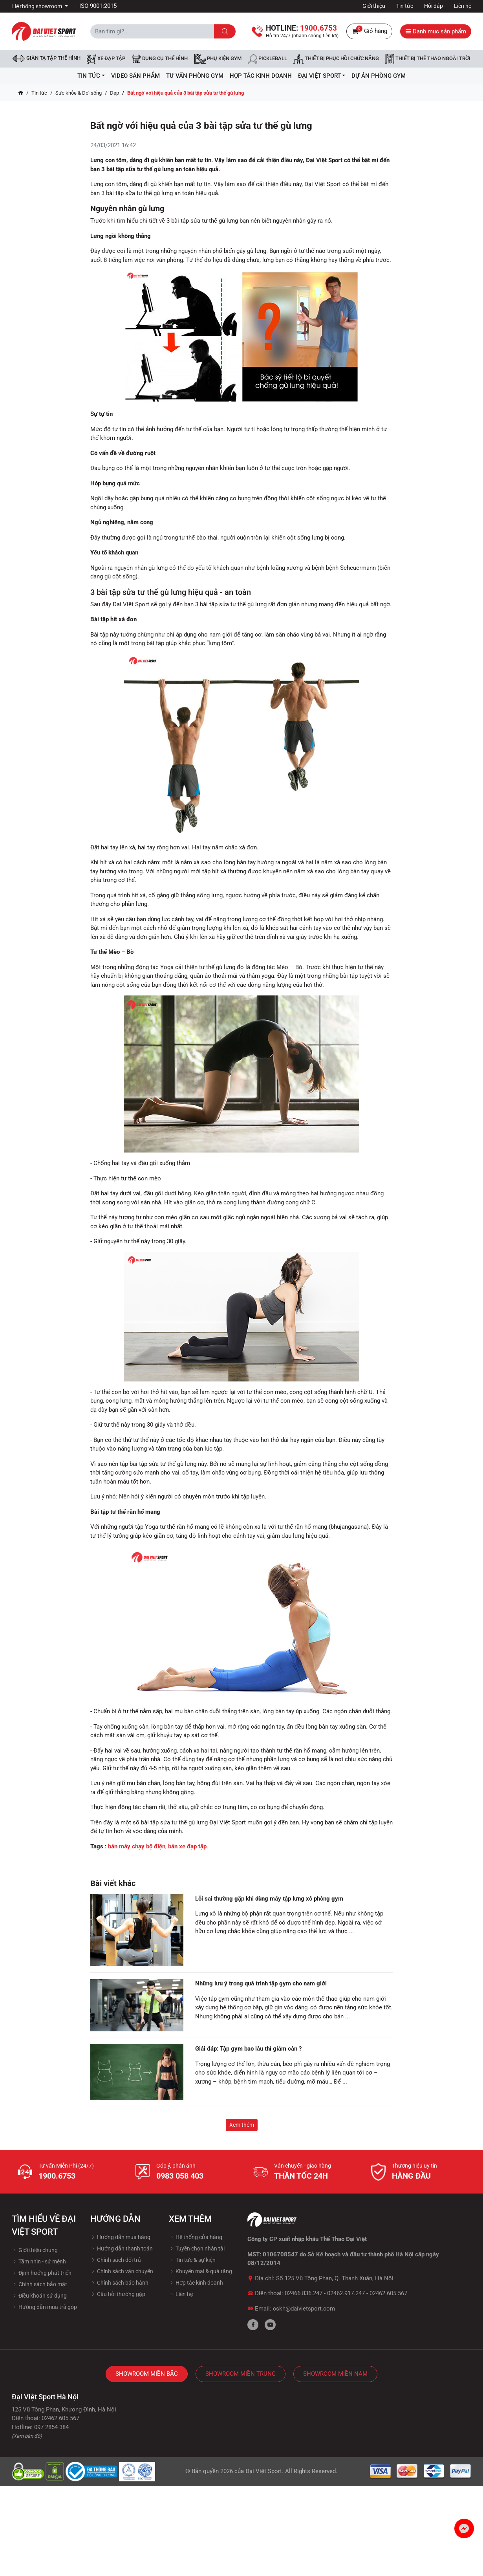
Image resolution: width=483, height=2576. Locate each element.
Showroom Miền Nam (335, 2373)
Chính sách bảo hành (119, 2283)
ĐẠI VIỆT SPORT (322, 75)
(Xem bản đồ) (27, 2436)
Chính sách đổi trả (115, 2260)
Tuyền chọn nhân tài (197, 2248)
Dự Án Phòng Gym (378, 75)
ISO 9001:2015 (98, 5)
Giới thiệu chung (35, 2250)
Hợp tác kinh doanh (196, 2283)
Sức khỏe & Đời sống (78, 93)
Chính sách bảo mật (39, 2284)
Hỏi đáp (433, 6)
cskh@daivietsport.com (304, 2308)
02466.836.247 (303, 2293)
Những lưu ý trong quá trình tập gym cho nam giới (261, 1983)
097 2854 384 (51, 2427)
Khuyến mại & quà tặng (200, 2271)
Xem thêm (241, 2125)
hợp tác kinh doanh (261, 75)
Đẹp (114, 93)
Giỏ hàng (369, 31)
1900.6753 (56, 2176)
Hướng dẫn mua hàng (120, 2237)
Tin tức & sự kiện (192, 2260)
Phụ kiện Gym (218, 59)
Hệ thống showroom (37, 6)
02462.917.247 (346, 2293)
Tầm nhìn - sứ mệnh (39, 2261)
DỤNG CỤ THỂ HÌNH (160, 59)
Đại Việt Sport (263, 2471)
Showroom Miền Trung (240, 2373)
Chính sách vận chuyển (121, 2271)
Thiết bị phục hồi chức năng (336, 59)
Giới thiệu (373, 6)
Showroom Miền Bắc (146, 2373)
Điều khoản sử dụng (39, 2295)
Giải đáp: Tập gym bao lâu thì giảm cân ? (248, 2048)
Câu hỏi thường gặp (117, 2294)
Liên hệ (462, 6)
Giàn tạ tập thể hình (46, 58)
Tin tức (404, 6)
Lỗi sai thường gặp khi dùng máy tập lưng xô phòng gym (269, 1898)
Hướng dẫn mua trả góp (44, 2307)
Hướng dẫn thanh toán (121, 2248)
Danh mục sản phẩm (435, 31)
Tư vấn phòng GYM (194, 75)
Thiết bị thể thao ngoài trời (427, 59)
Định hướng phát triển (41, 2273)
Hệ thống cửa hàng (195, 2237)
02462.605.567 (388, 2293)
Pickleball (267, 59)
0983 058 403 (179, 2176)
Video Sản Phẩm (135, 75)
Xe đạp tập (106, 59)
